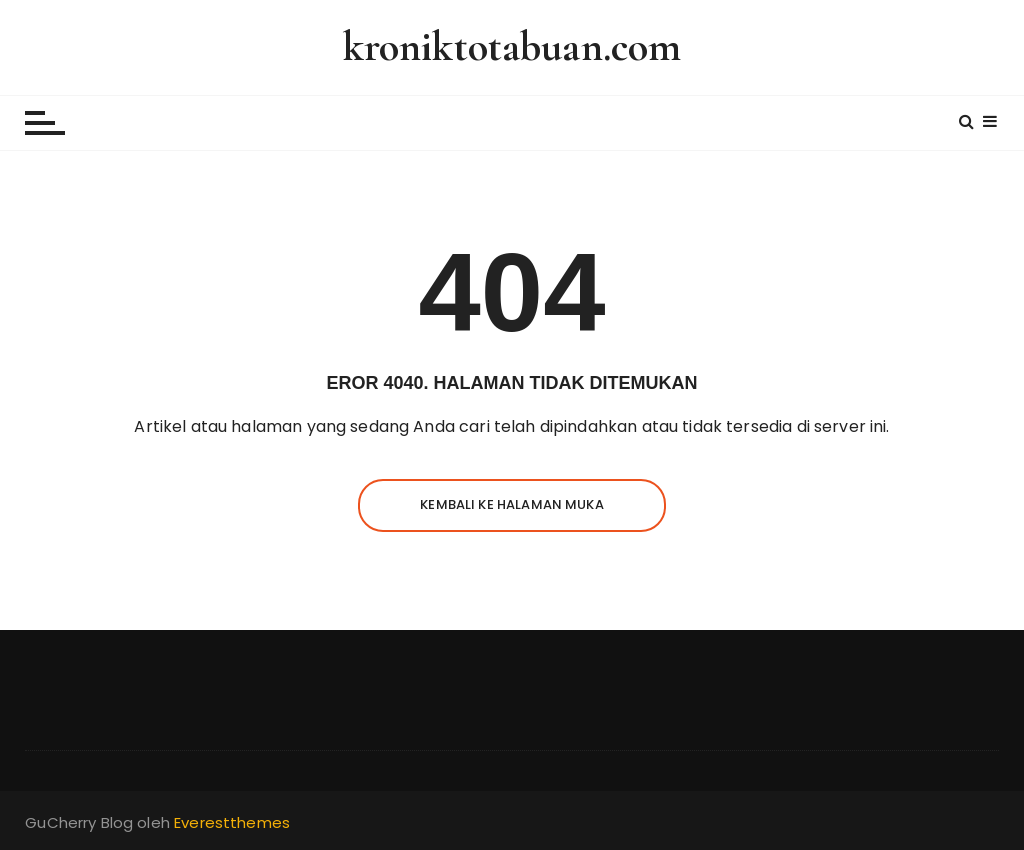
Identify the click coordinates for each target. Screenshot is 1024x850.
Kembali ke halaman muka (511, 504)
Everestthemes (232, 822)
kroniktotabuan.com (512, 46)
